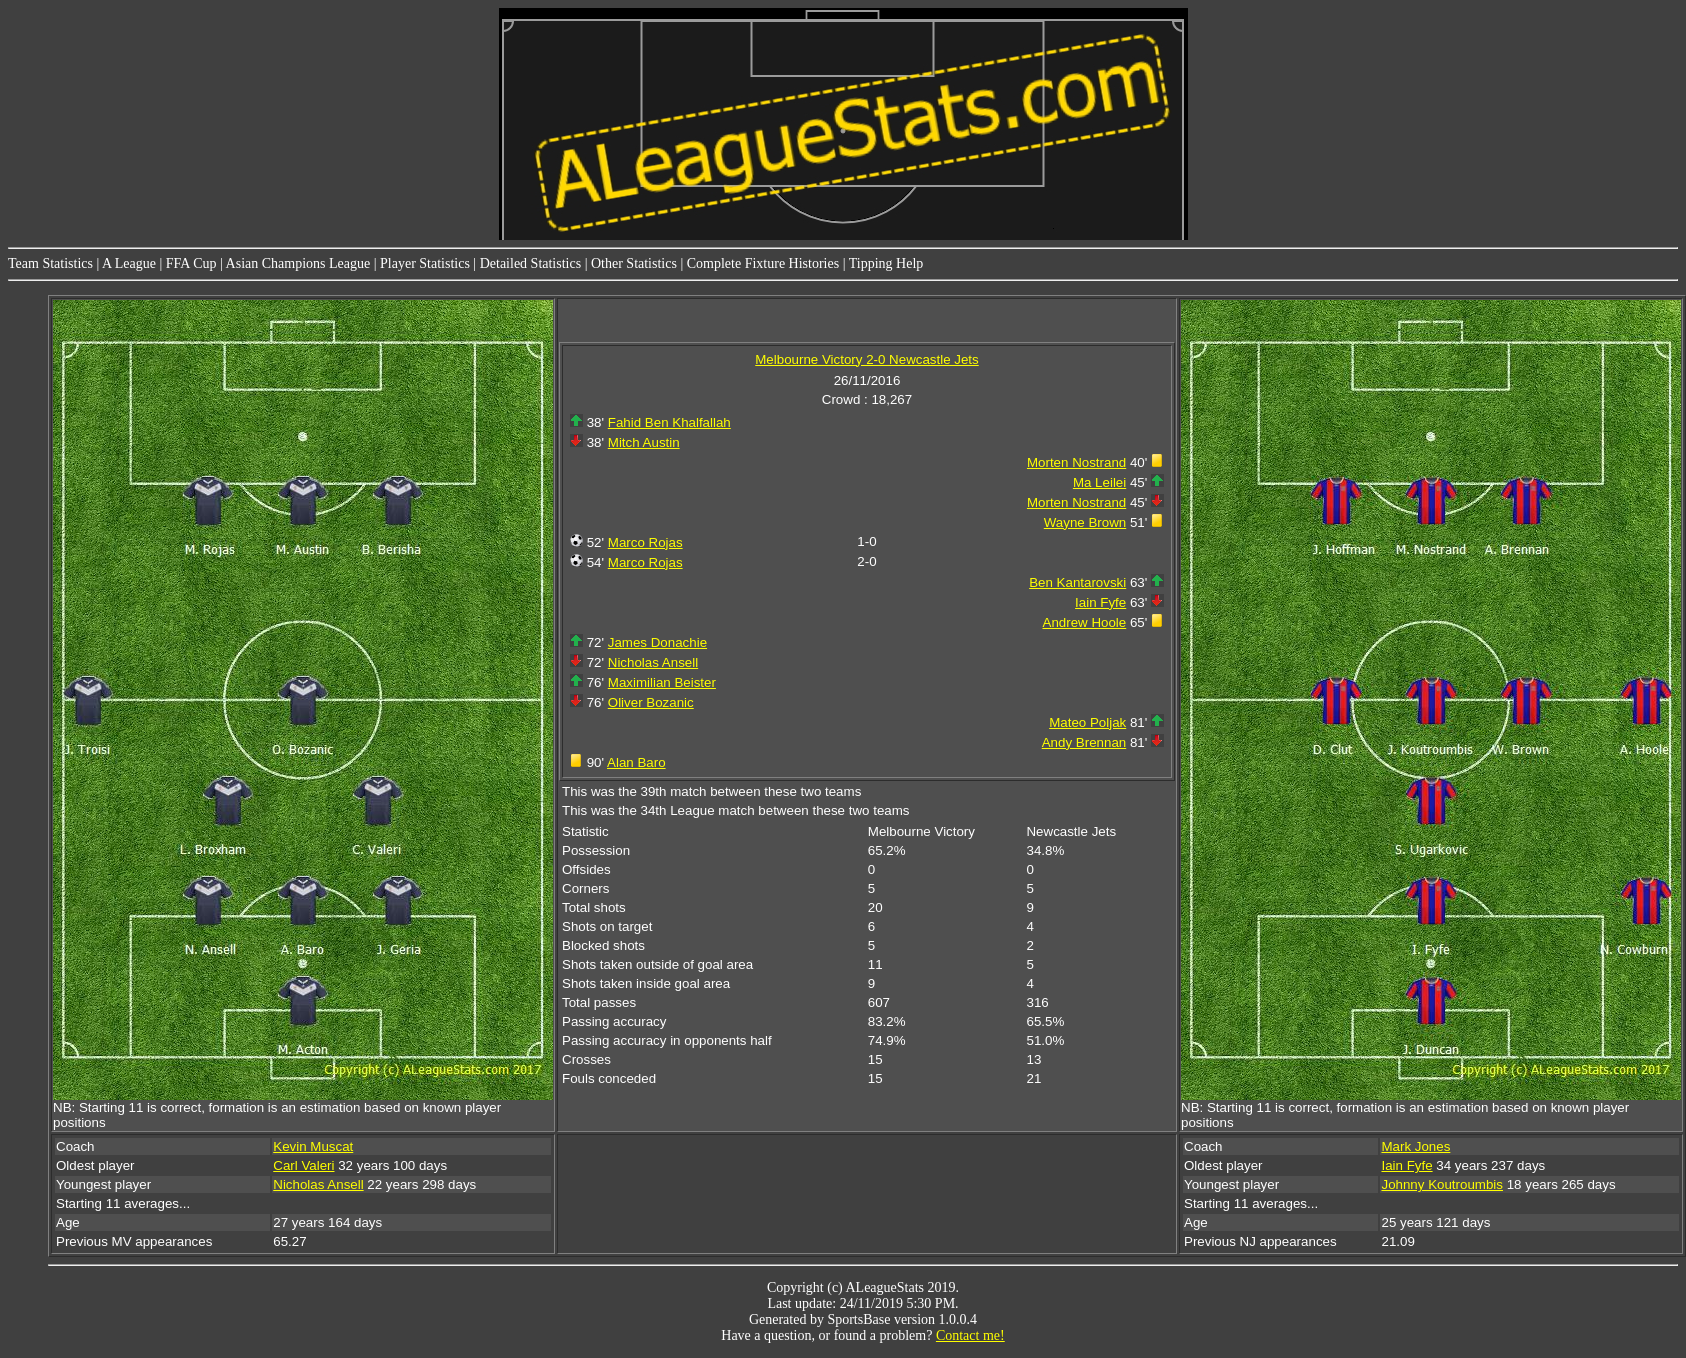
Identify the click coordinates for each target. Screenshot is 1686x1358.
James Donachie (657, 642)
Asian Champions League (298, 263)
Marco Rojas (645, 542)
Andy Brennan (1084, 742)
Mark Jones (1415, 1146)
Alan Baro (636, 762)
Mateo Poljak (1087, 722)
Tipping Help (886, 263)
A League (129, 263)
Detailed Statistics (530, 263)
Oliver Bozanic (651, 702)
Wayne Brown (1085, 522)
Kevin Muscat (313, 1146)
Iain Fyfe (1100, 602)
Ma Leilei (1099, 482)
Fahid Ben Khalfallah (669, 422)
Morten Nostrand (1076, 462)
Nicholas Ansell (653, 662)
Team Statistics (50, 263)
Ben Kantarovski (1077, 582)
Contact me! (970, 1335)
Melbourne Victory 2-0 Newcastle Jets (866, 359)
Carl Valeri (303, 1165)
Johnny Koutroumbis (1442, 1184)
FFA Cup (191, 263)
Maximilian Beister (662, 682)
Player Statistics (425, 263)
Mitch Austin (644, 442)
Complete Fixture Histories (763, 263)
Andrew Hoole (1085, 622)
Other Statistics (634, 263)
